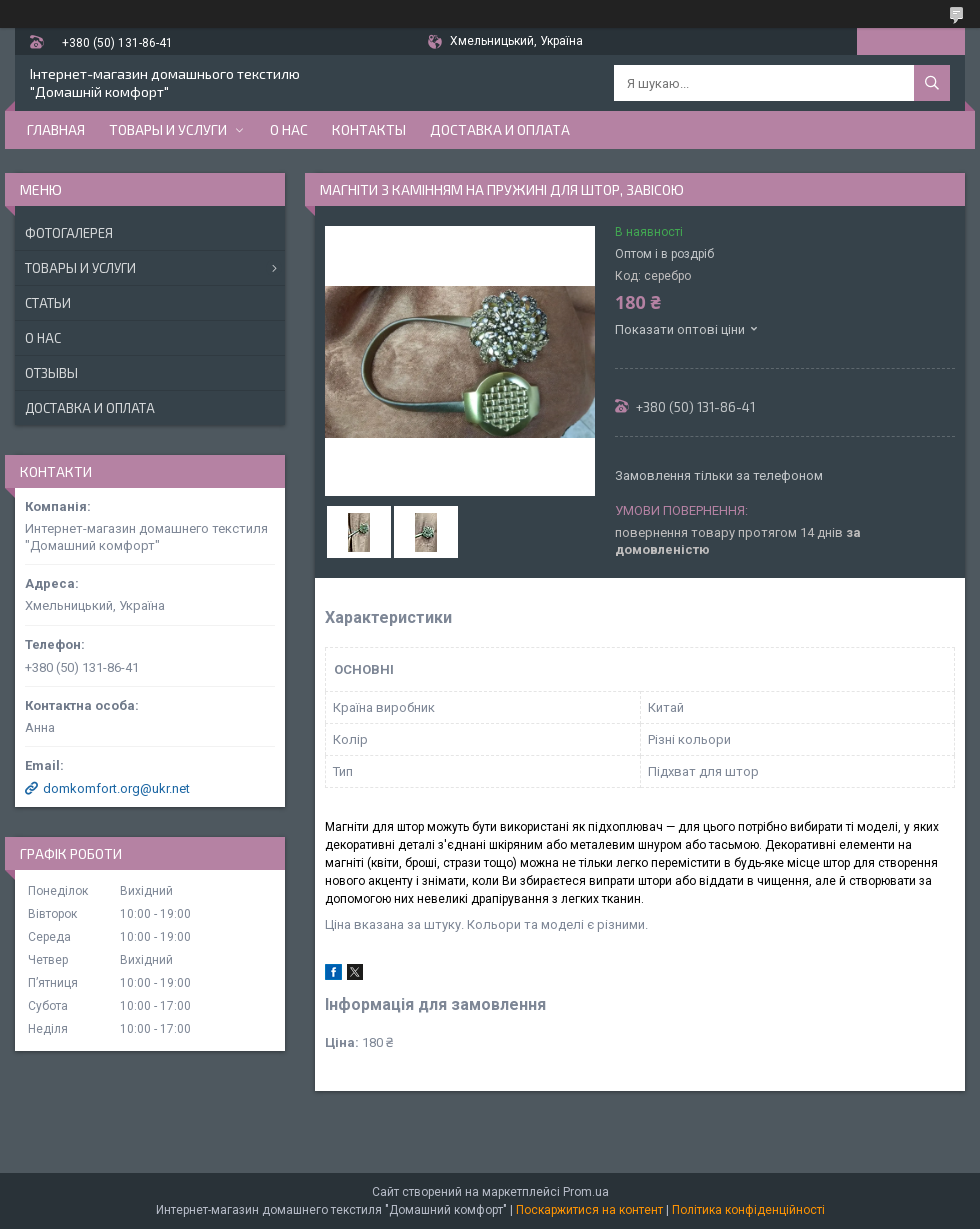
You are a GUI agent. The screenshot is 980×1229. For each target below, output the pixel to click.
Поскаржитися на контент (589, 1210)
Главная (56, 129)
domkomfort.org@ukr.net (116, 788)
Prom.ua (586, 1192)
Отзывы (51, 373)
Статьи (48, 303)
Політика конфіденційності (748, 1210)
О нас (289, 129)
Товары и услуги (168, 129)
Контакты (369, 129)
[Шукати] (932, 83)
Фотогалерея (69, 233)
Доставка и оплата (500, 129)
